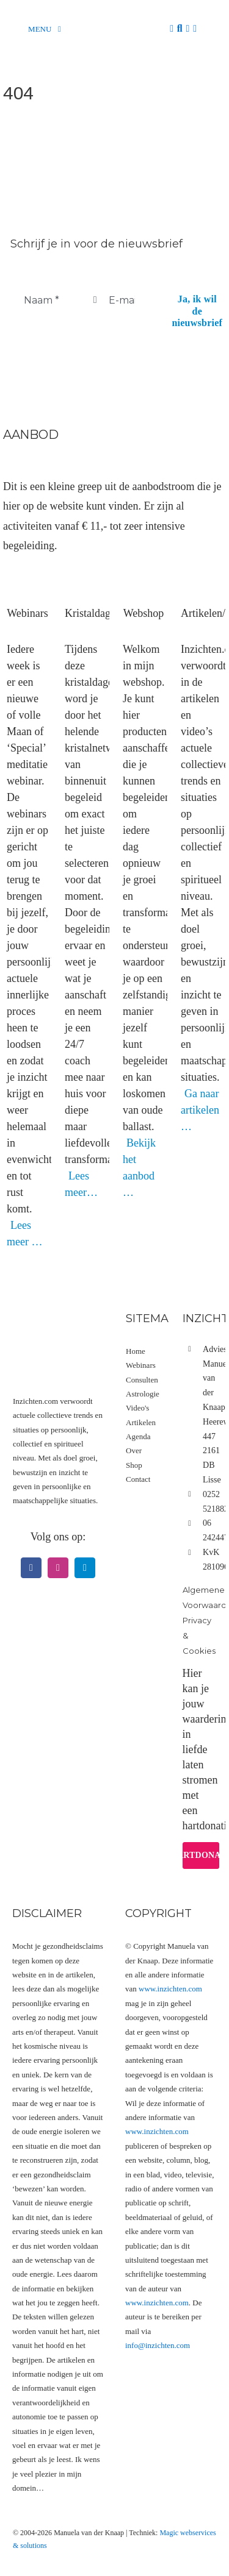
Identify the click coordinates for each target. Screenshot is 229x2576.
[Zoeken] (179, 29)
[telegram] (85, 1567)
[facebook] (31, 1567)
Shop (134, 1465)
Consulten (142, 1379)
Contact (138, 1479)
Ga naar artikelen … (200, 1110)
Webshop (143, 613)
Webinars (27, 613)
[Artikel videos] (201, 576)
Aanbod (30, 434)
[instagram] (58, 1567)
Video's (137, 1407)
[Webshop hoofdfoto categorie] (143, 576)
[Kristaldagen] (85, 576)
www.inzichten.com (170, 1988)
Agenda (138, 1436)
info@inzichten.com (157, 2345)
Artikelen (141, 1422)
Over (134, 1450)
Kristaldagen (93, 613)
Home (135, 1351)
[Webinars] (27, 576)
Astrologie (142, 1393)
